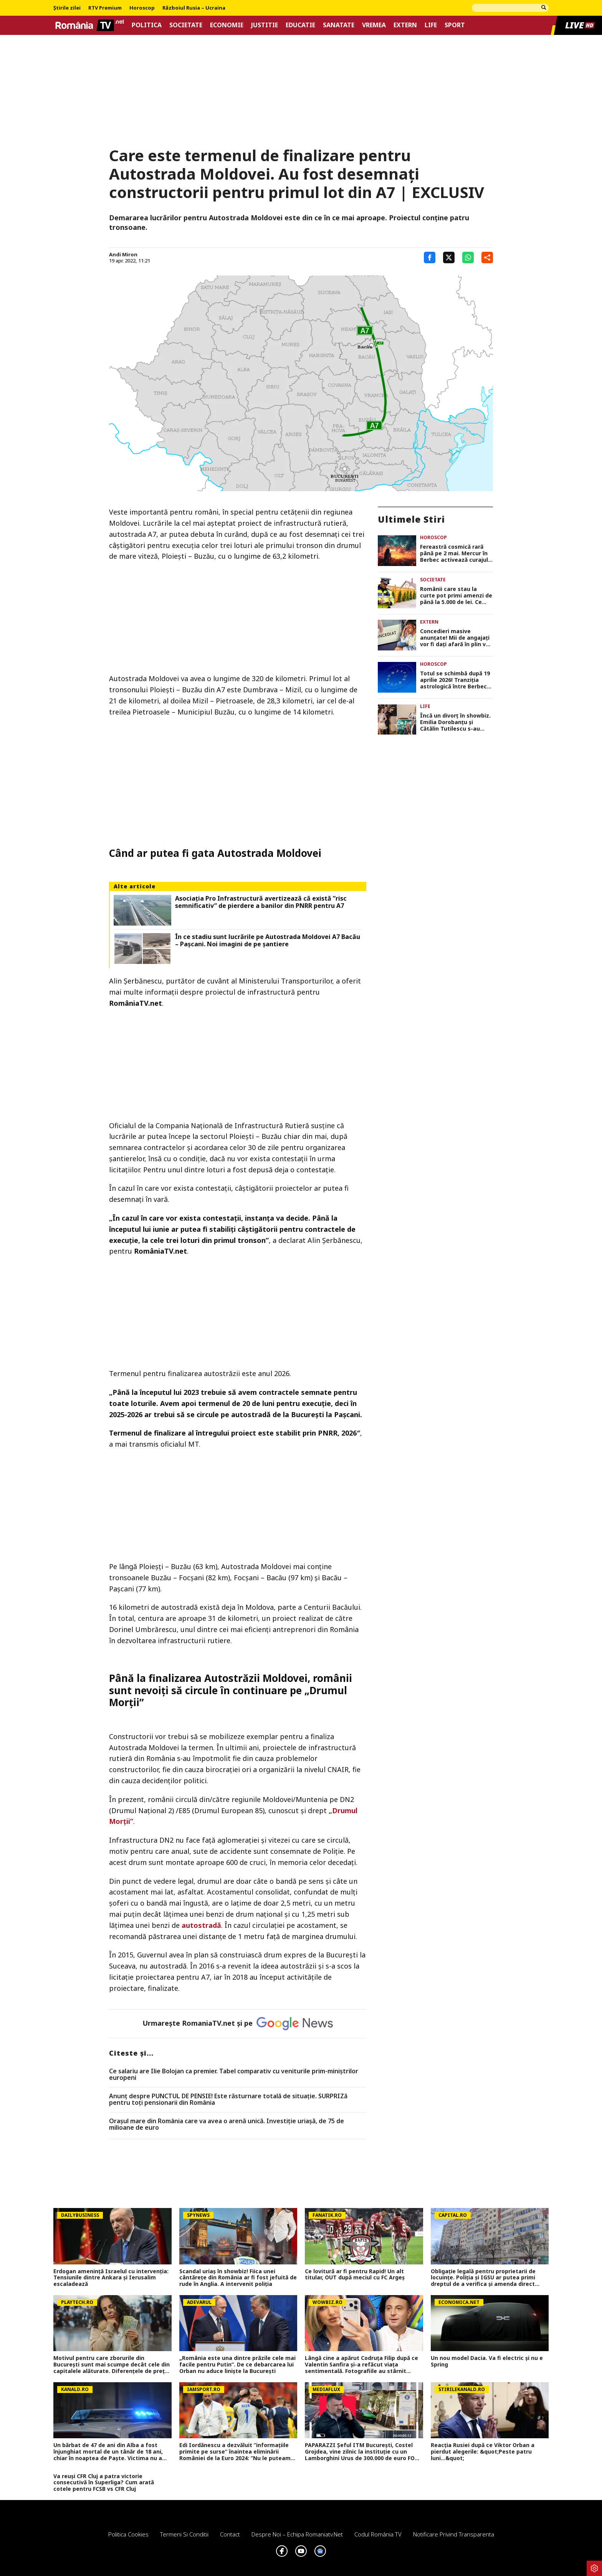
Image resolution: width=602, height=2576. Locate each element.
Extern (405, 25)
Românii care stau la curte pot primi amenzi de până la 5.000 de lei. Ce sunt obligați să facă (456, 595)
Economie (226, 25)
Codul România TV (378, 2534)
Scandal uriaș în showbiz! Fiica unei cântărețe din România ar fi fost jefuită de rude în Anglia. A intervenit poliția (238, 2277)
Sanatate (338, 25)
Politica (147, 25)
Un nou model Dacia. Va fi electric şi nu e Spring (487, 2361)
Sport (455, 25)
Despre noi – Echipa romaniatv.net (297, 2534)
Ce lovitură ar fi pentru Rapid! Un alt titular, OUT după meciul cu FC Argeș (355, 2274)
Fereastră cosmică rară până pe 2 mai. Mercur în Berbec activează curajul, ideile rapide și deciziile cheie (455, 553)
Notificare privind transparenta (453, 2534)
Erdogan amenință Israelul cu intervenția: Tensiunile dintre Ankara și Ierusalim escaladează (111, 2277)
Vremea (374, 25)
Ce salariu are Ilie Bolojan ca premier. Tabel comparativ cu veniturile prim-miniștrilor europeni (233, 2074)
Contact (230, 2534)
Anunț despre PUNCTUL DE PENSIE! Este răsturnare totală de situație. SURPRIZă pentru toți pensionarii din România (228, 2099)
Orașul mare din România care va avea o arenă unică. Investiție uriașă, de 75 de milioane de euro (226, 2124)
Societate (185, 25)
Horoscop (142, 8)
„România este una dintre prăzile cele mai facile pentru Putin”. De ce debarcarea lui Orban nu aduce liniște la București (237, 2364)
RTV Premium (105, 8)
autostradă (201, 1925)
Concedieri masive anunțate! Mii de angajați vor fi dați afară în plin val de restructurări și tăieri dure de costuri (455, 637)
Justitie (264, 25)
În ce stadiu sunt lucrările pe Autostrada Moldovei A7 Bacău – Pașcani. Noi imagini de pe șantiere (267, 940)
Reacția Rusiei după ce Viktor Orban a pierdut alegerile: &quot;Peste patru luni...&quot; (482, 2451)
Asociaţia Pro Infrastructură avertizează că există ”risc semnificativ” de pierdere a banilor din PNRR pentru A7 (261, 902)
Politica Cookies (128, 2534)
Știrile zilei (67, 8)
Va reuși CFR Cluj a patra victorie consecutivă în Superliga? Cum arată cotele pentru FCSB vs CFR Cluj (103, 2482)
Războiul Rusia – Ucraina (193, 8)
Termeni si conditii (184, 2534)
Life (431, 25)
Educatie (300, 25)
